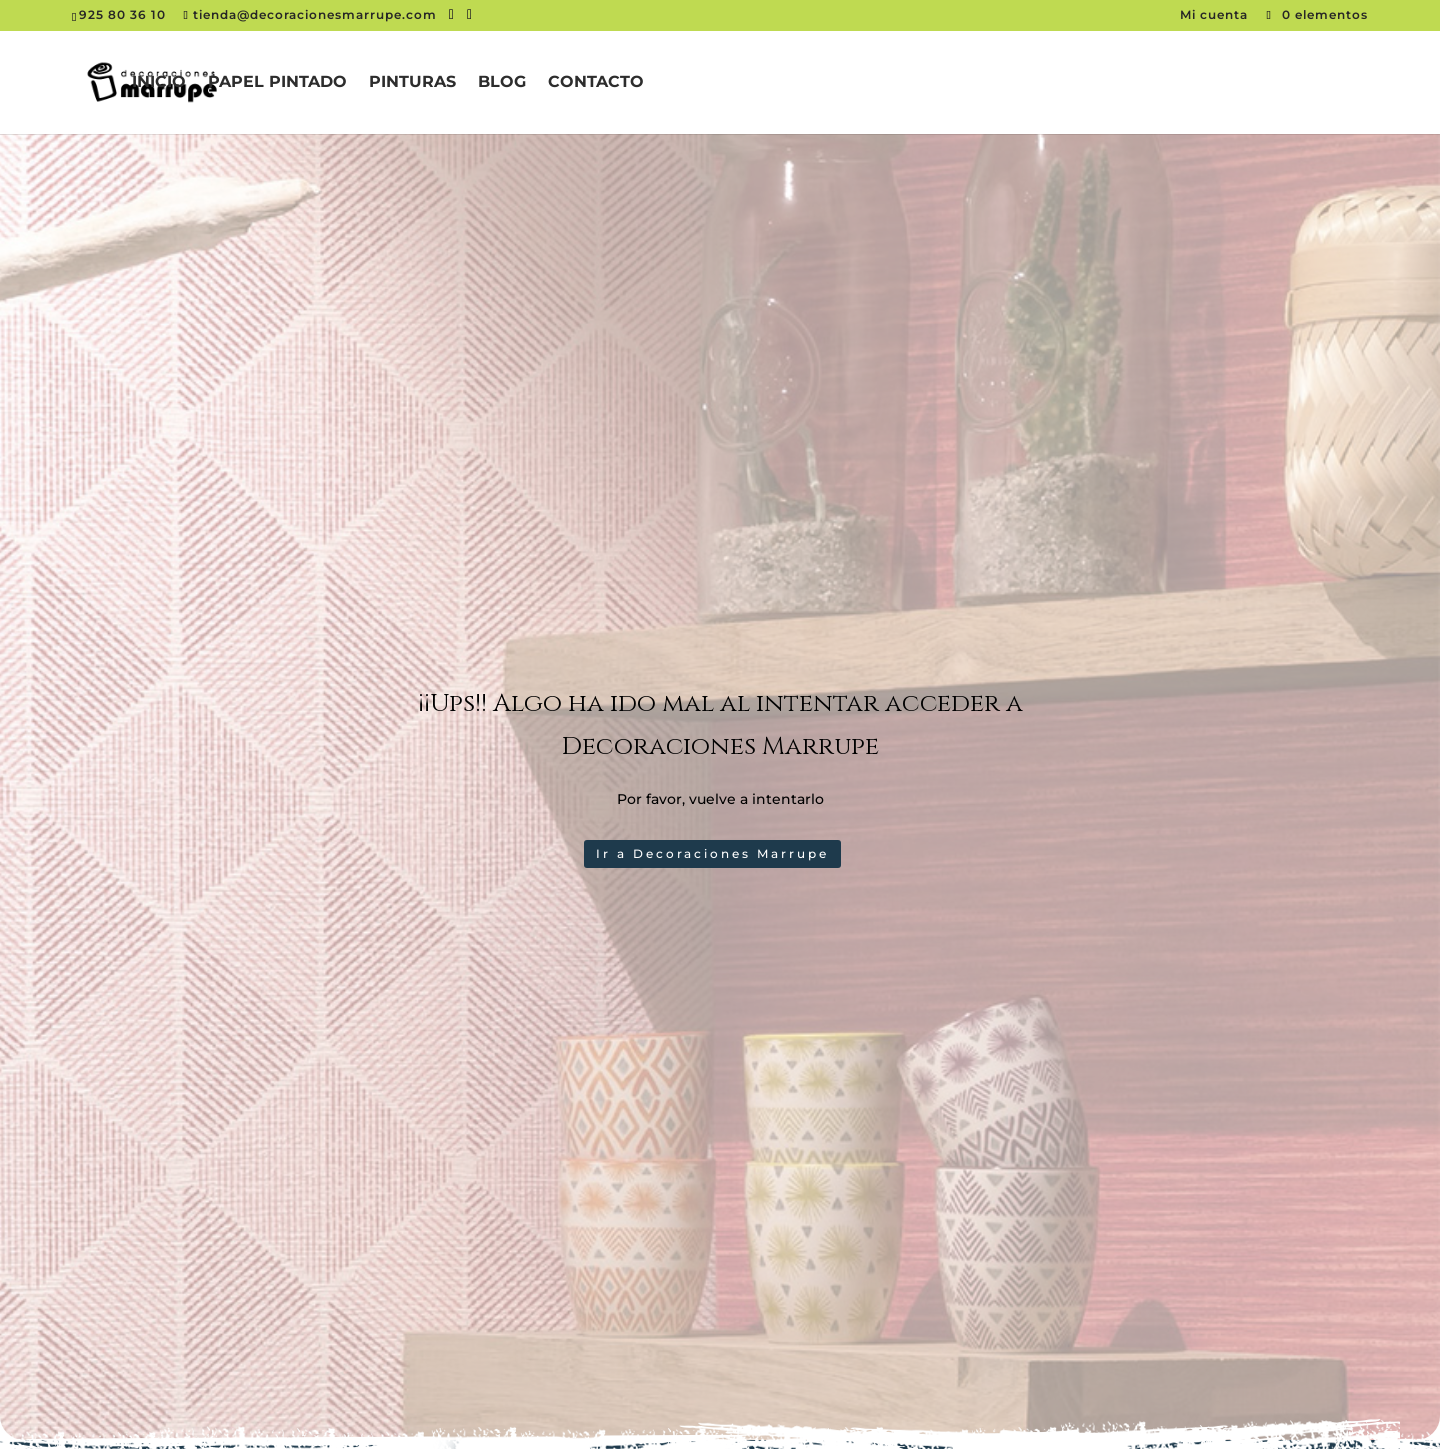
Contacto (596, 83)
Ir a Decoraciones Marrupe (712, 853)
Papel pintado (277, 83)
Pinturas (412, 83)
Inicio (159, 83)
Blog (502, 83)
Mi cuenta (1216, 14)
